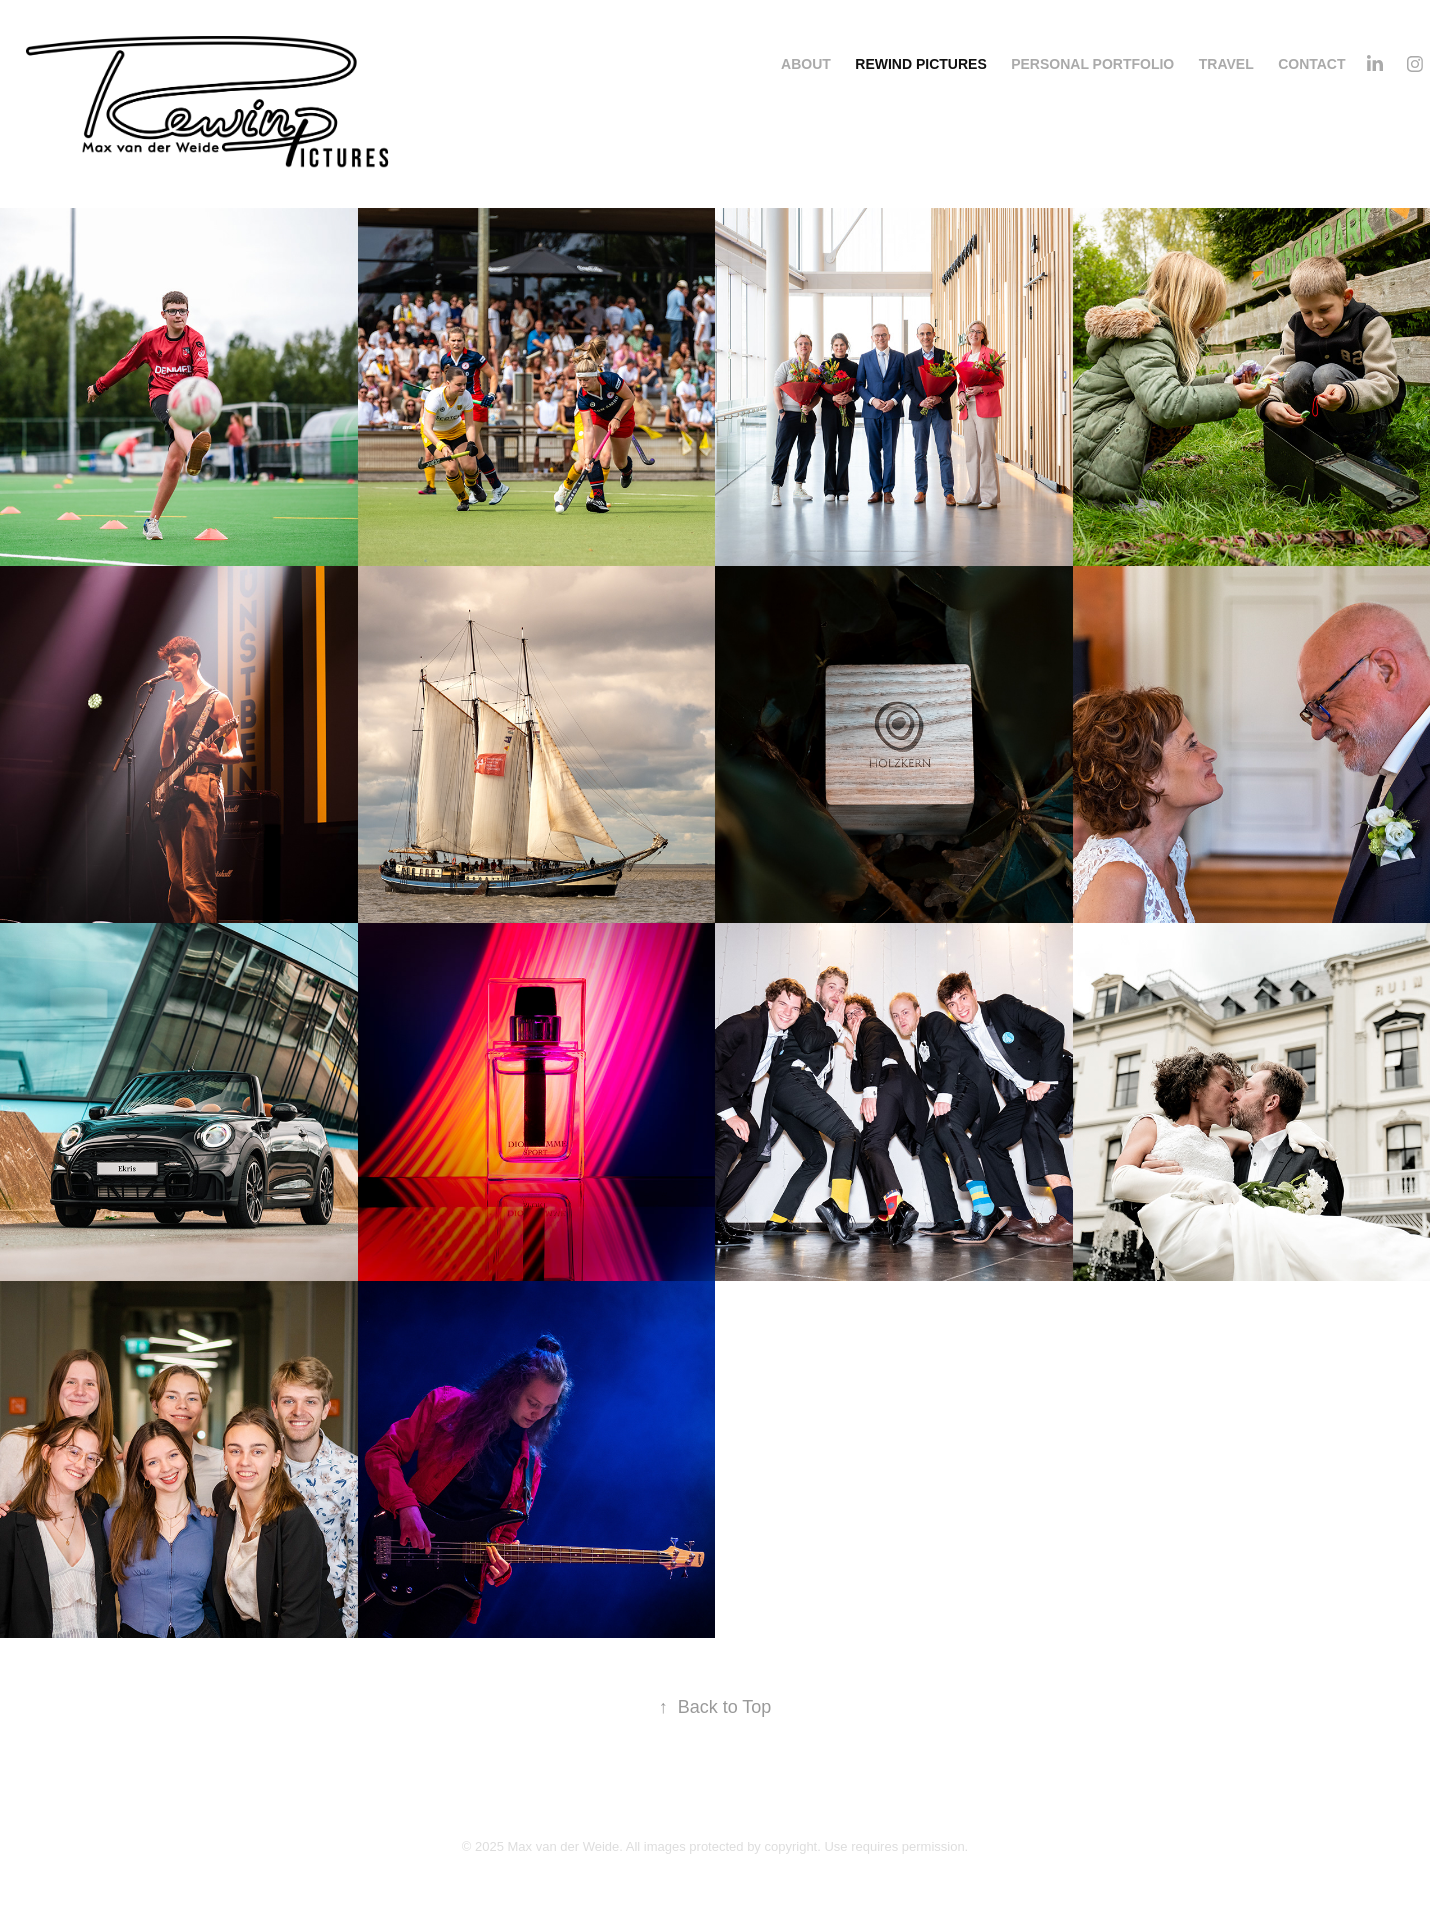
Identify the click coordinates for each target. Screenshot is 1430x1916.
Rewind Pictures (920, 64)
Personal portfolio (1092, 64)
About (806, 64)
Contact (1311, 64)
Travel (1226, 64)
